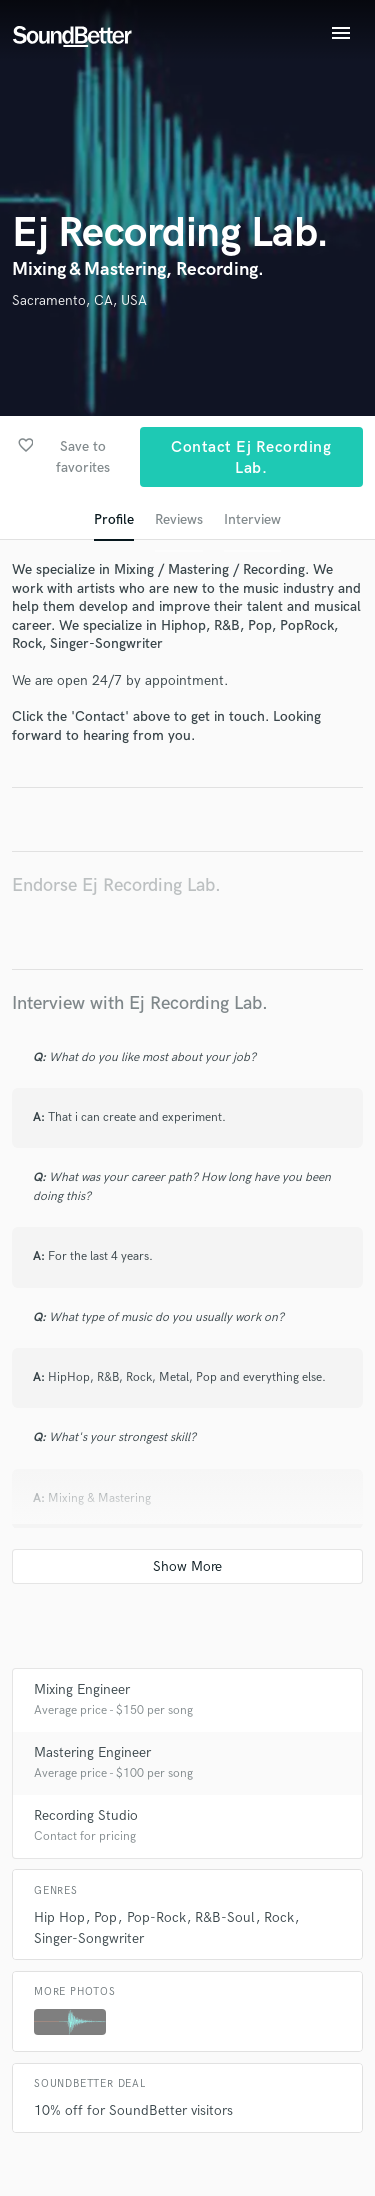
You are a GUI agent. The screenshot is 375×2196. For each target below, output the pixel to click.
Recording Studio (86, 1815)
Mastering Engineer (92, 1752)
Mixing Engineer (82, 1689)
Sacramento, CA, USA (79, 300)
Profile (114, 519)
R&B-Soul (225, 1917)
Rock (279, 1917)
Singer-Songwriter (89, 1938)
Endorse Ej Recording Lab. (116, 885)
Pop (105, 1917)
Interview (252, 519)
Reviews (179, 519)
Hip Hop (59, 1917)
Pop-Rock (156, 1917)
